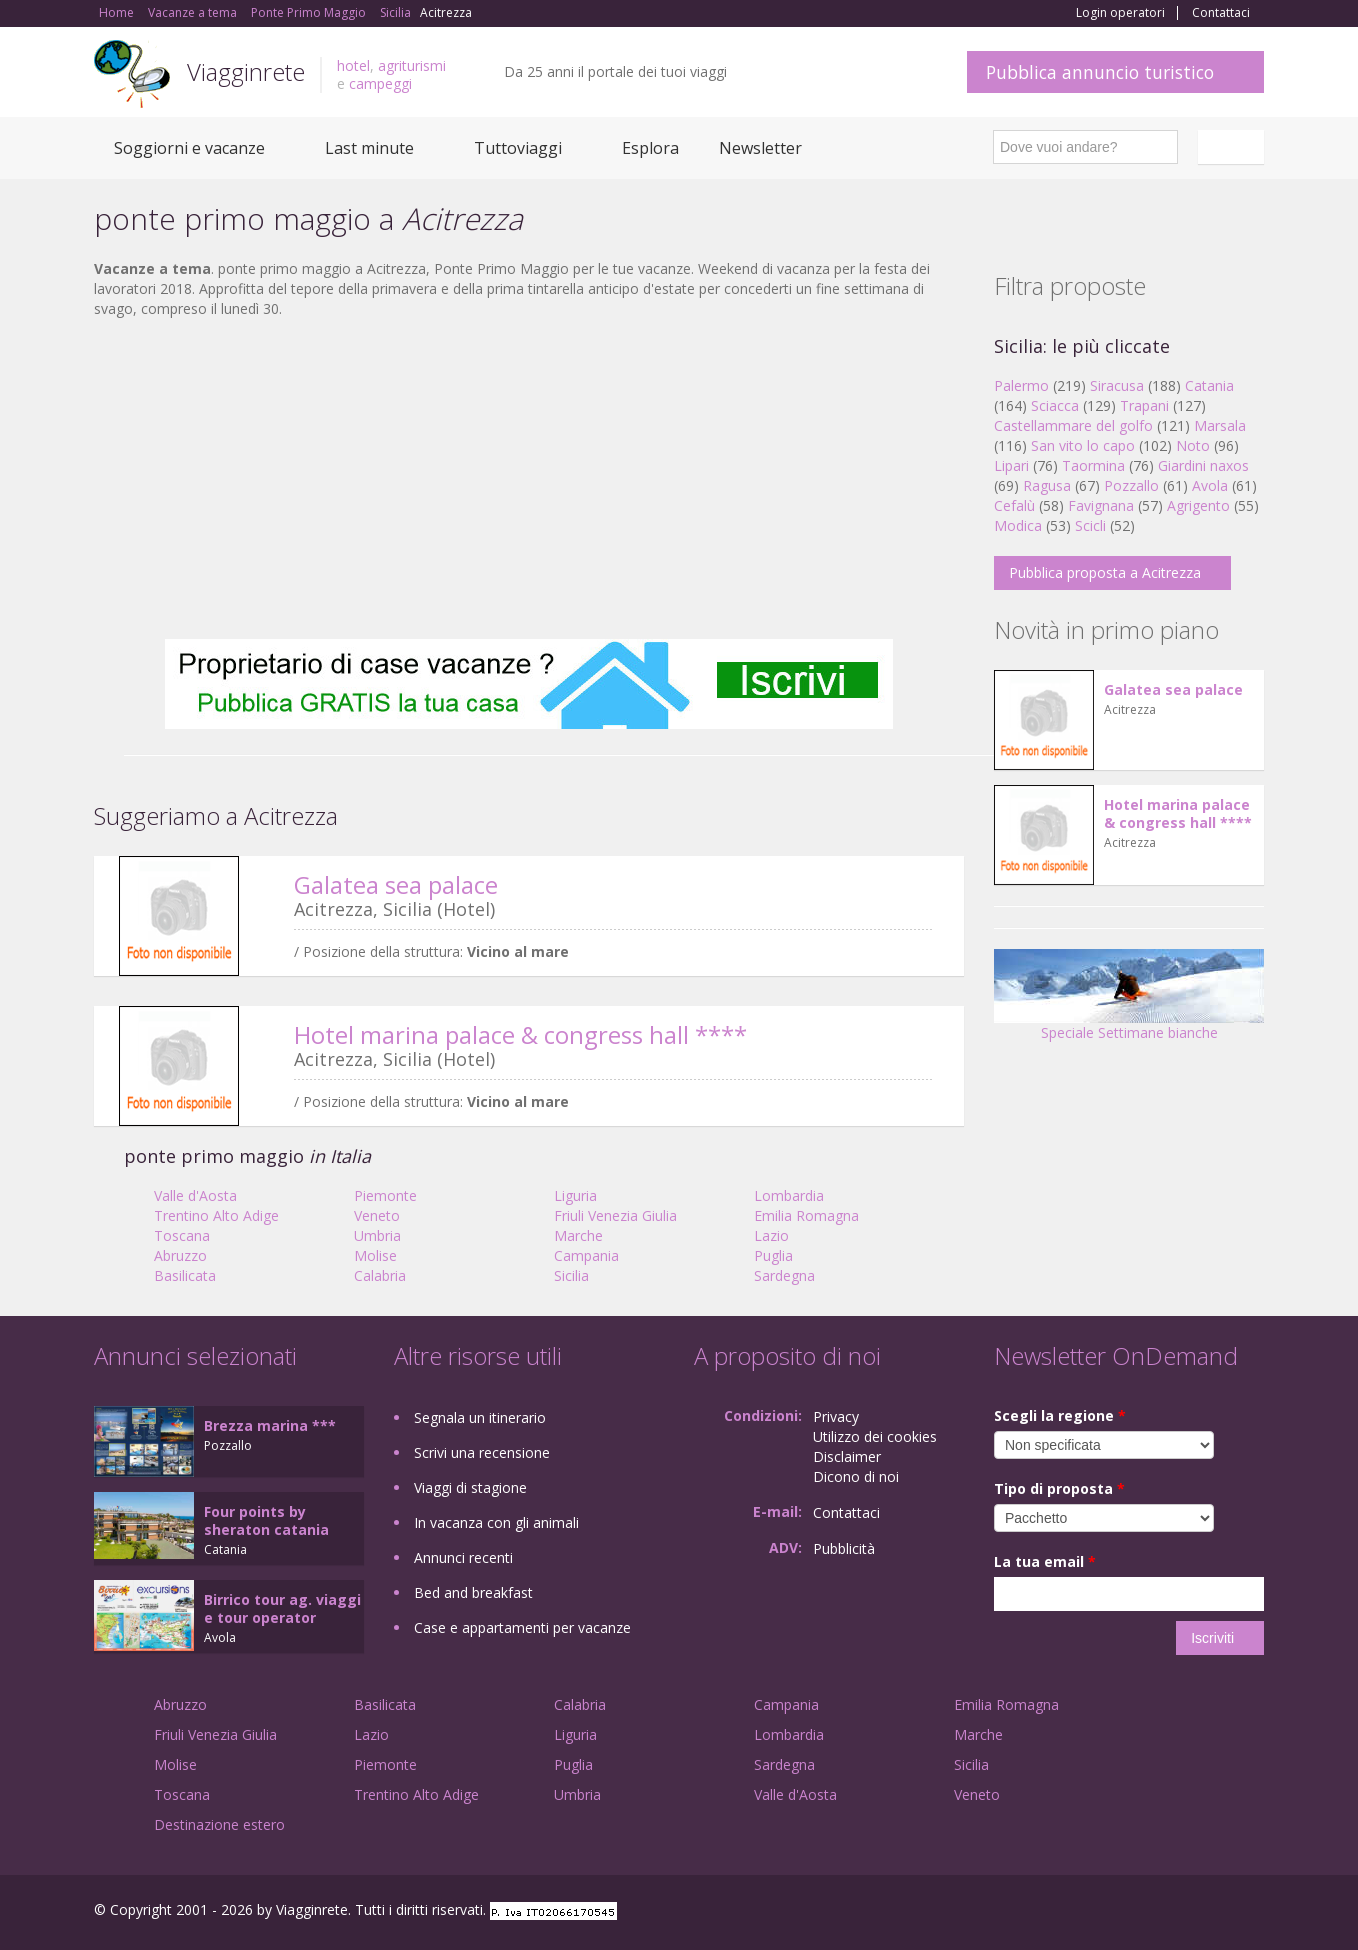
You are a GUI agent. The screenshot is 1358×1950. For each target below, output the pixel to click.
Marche (578, 1235)
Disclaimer (847, 1456)
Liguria (575, 1195)
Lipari (1011, 465)
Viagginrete (246, 71)
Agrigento (1198, 505)
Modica (1018, 525)
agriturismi (412, 65)
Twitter (1206, 1912)
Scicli (1090, 525)
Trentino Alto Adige (216, 1215)
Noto (1193, 445)
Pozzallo (1131, 485)
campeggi (380, 83)
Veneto (377, 1215)
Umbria (377, 1235)
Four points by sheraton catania (266, 1520)
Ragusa (1047, 485)
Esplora (650, 148)
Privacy (836, 1416)
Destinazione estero (219, 1824)
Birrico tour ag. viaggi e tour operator (282, 1608)
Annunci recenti (463, 1557)
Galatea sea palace (396, 884)
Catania (1209, 385)
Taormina (1093, 465)
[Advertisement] (529, 479)
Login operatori (1120, 13)
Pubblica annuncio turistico (1100, 72)
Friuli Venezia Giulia (615, 1215)
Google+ (1156, 1912)
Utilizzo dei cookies (875, 1436)
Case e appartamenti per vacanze (522, 1627)
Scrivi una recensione (482, 1452)
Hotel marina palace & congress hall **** (520, 1034)
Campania (586, 1255)
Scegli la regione (1060, 1415)
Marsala (1220, 425)
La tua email (1045, 1561)
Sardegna (784, 1275)
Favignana (1101, 505)
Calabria (380, 1275)
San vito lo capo (1083, 445)
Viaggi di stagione (470, 1487)
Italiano (1234, 147)
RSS (1253, 1912)
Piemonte (385, 1195)
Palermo (1021, 385)
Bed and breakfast (473, 1592)
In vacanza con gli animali (496, 1522)
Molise (375, 1255)
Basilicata (185, 1275)
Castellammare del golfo (1073, 425)
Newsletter (760, 148)
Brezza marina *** (270, 1425)
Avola (1210, 485)
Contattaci (1221, 13)
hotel (353, 65)
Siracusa (1117, 385)
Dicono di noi (856, 1476)
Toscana (182, 1235)
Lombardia (789, 1195)
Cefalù (1014, 505)
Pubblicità (844, 1548)
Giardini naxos (1203, 465)
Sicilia (571, 1275)
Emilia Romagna (806, 1215)
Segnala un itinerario (480, 1417)
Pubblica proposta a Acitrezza (1105, 572)
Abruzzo (180, 1255)
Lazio (771, 1235)
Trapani (1144, 405)
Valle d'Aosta (195, 1195)
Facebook (1113, 1912)
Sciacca (1055, 405)
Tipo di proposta (1059, 1488)
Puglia (773, 1255)
